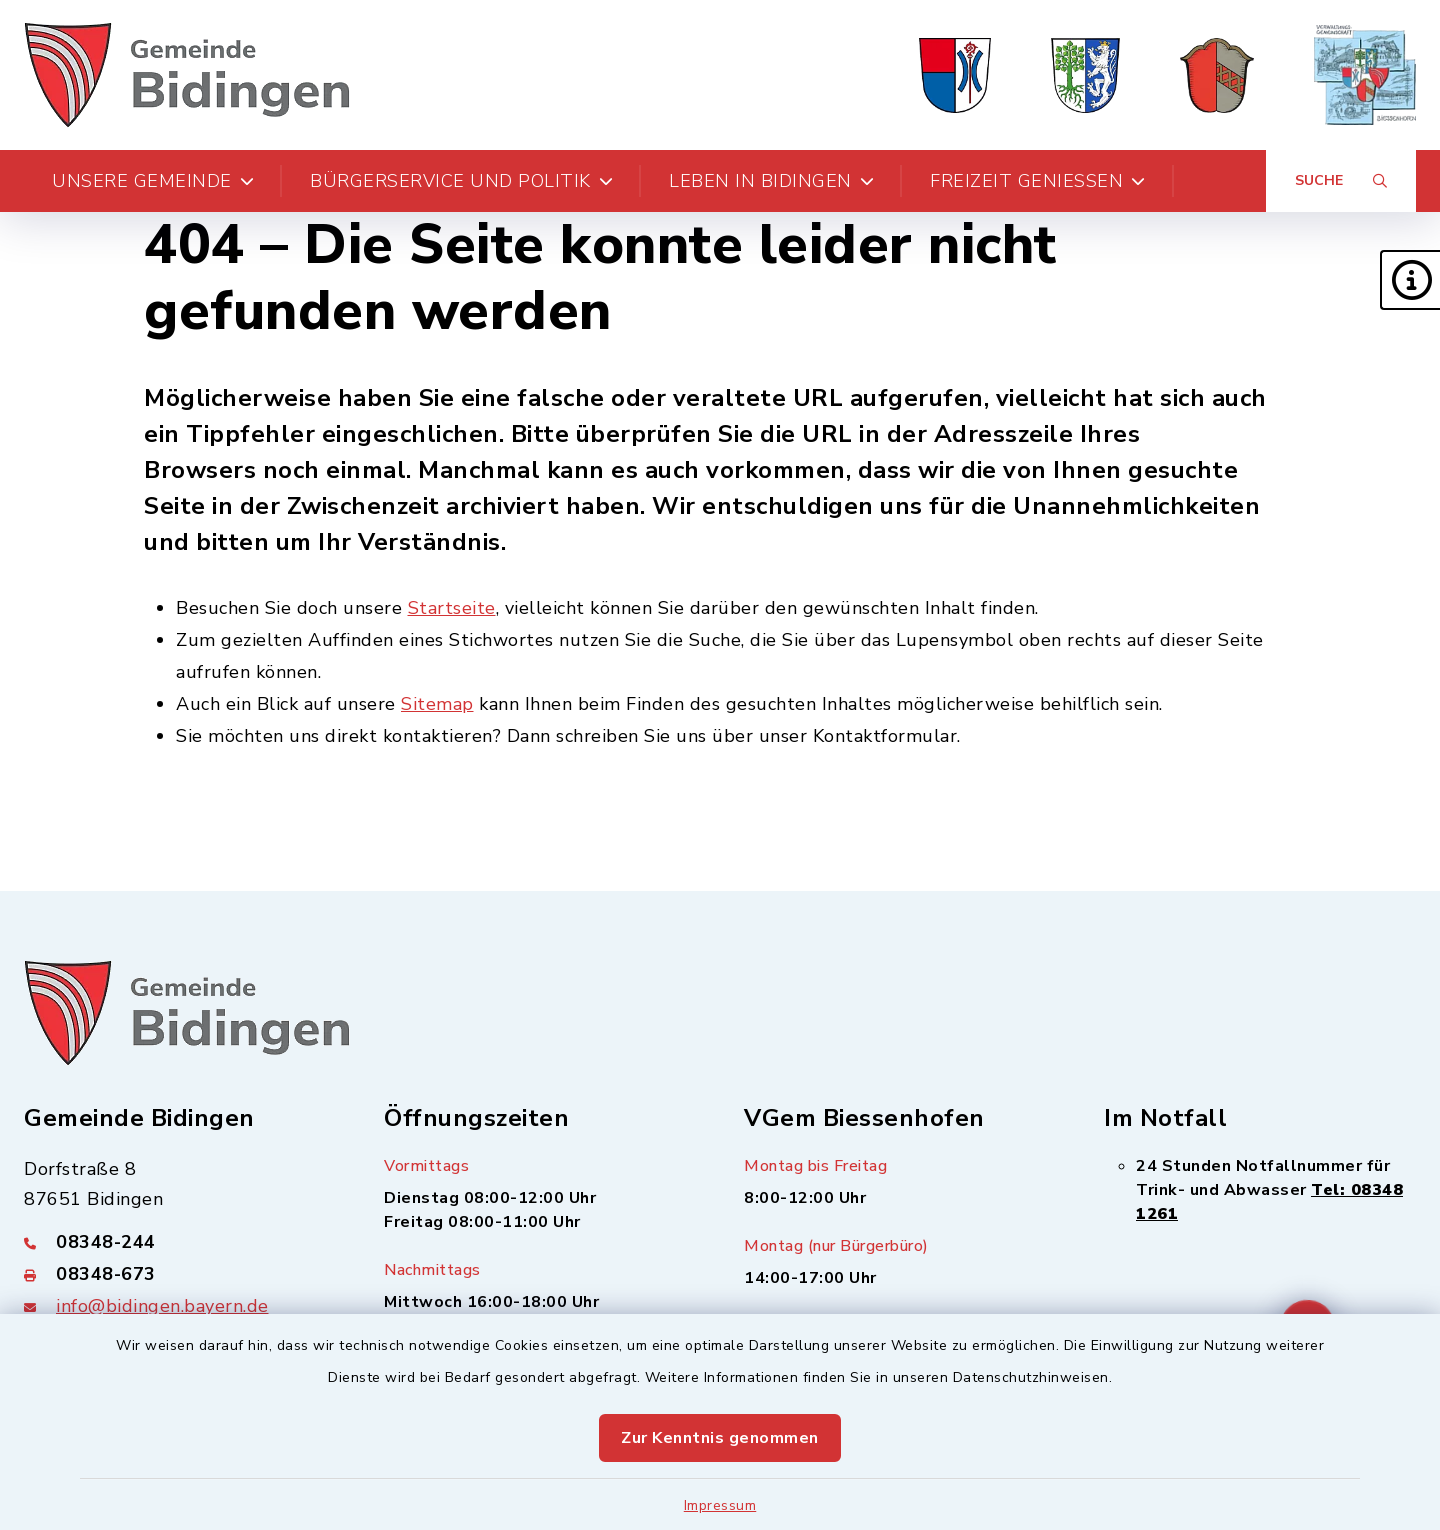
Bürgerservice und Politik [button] (461, 181)
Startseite (452, 608)
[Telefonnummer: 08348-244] (180, 1242)
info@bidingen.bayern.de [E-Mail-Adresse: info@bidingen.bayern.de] (162, 1306)
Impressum (720, 1505)
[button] (1410, 280)
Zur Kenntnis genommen (720, 1438)
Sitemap (437, 704)
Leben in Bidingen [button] (771, 181)
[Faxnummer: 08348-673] (180, 1274)
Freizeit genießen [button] (1038, 181)
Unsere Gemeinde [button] (153, 181)
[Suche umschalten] (1341, 181)
